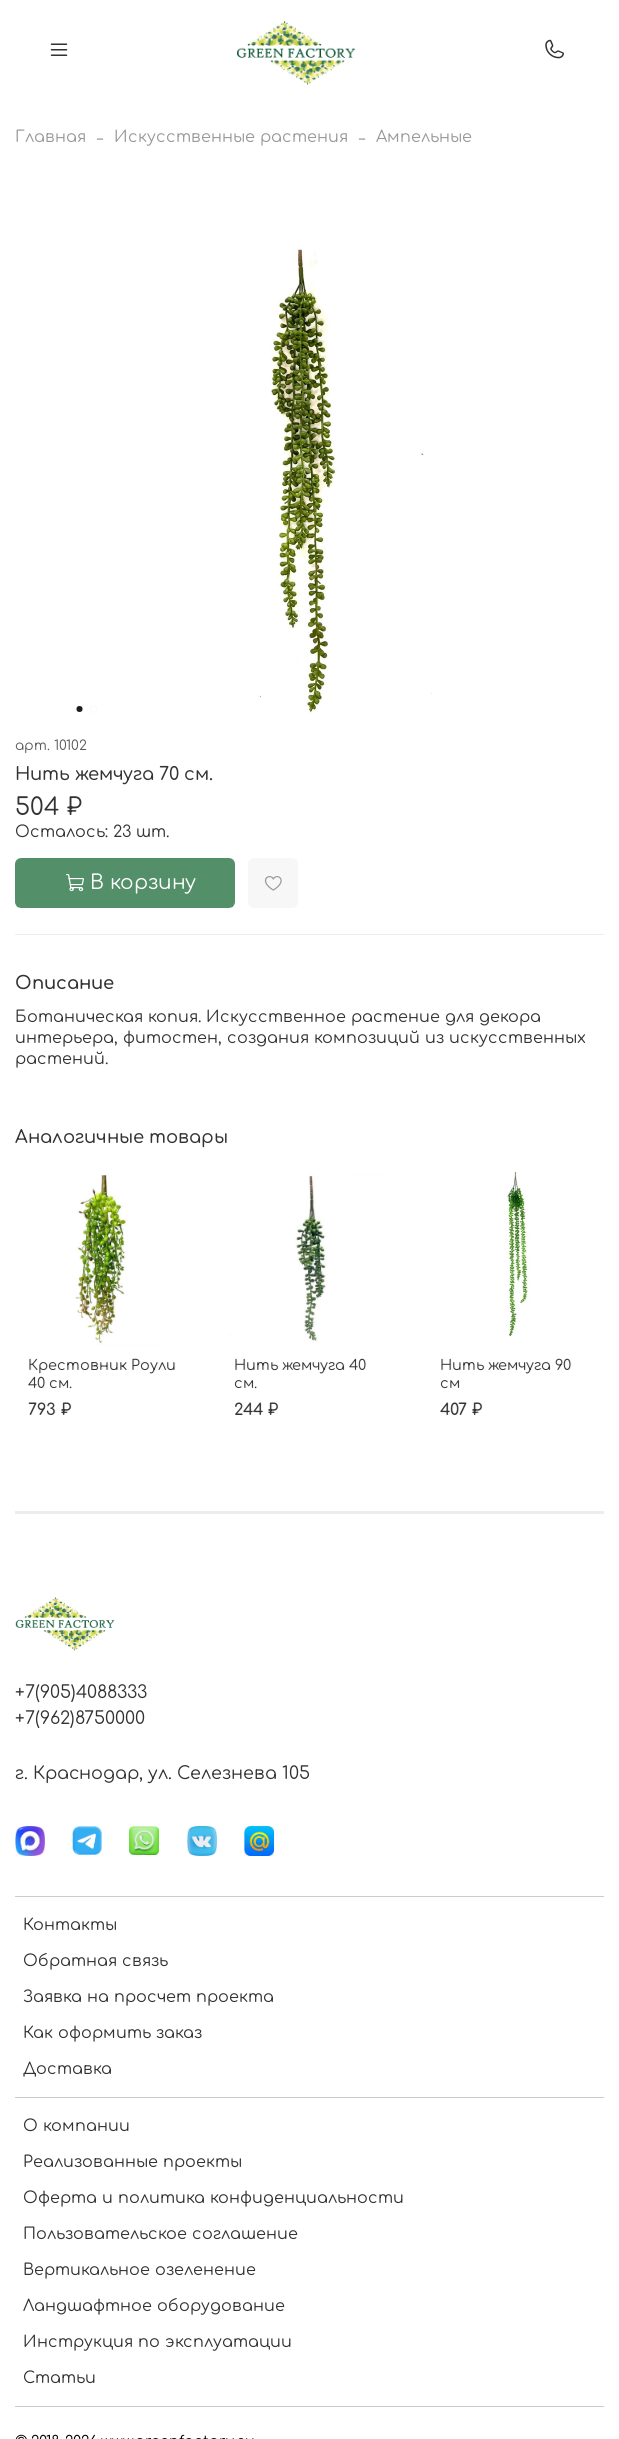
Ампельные (424, 137)
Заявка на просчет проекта (148, 1997)
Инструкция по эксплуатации (157, 2342)
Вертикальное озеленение (139, 2270)
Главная (50, 137)
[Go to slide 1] (79, 709)
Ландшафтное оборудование (154, 2306)
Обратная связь (95, 1961)
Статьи (59, 2378)
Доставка (67, 2069)
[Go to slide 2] (93, 709)
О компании (76, 2126)
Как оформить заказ (112, 2033)
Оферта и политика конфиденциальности (213, 2198)
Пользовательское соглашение (160, 2234)
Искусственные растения (231, 137)
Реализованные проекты (132, 2162)
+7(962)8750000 (80, 1718)
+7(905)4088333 (81, 1692)
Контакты (70, 1925)
